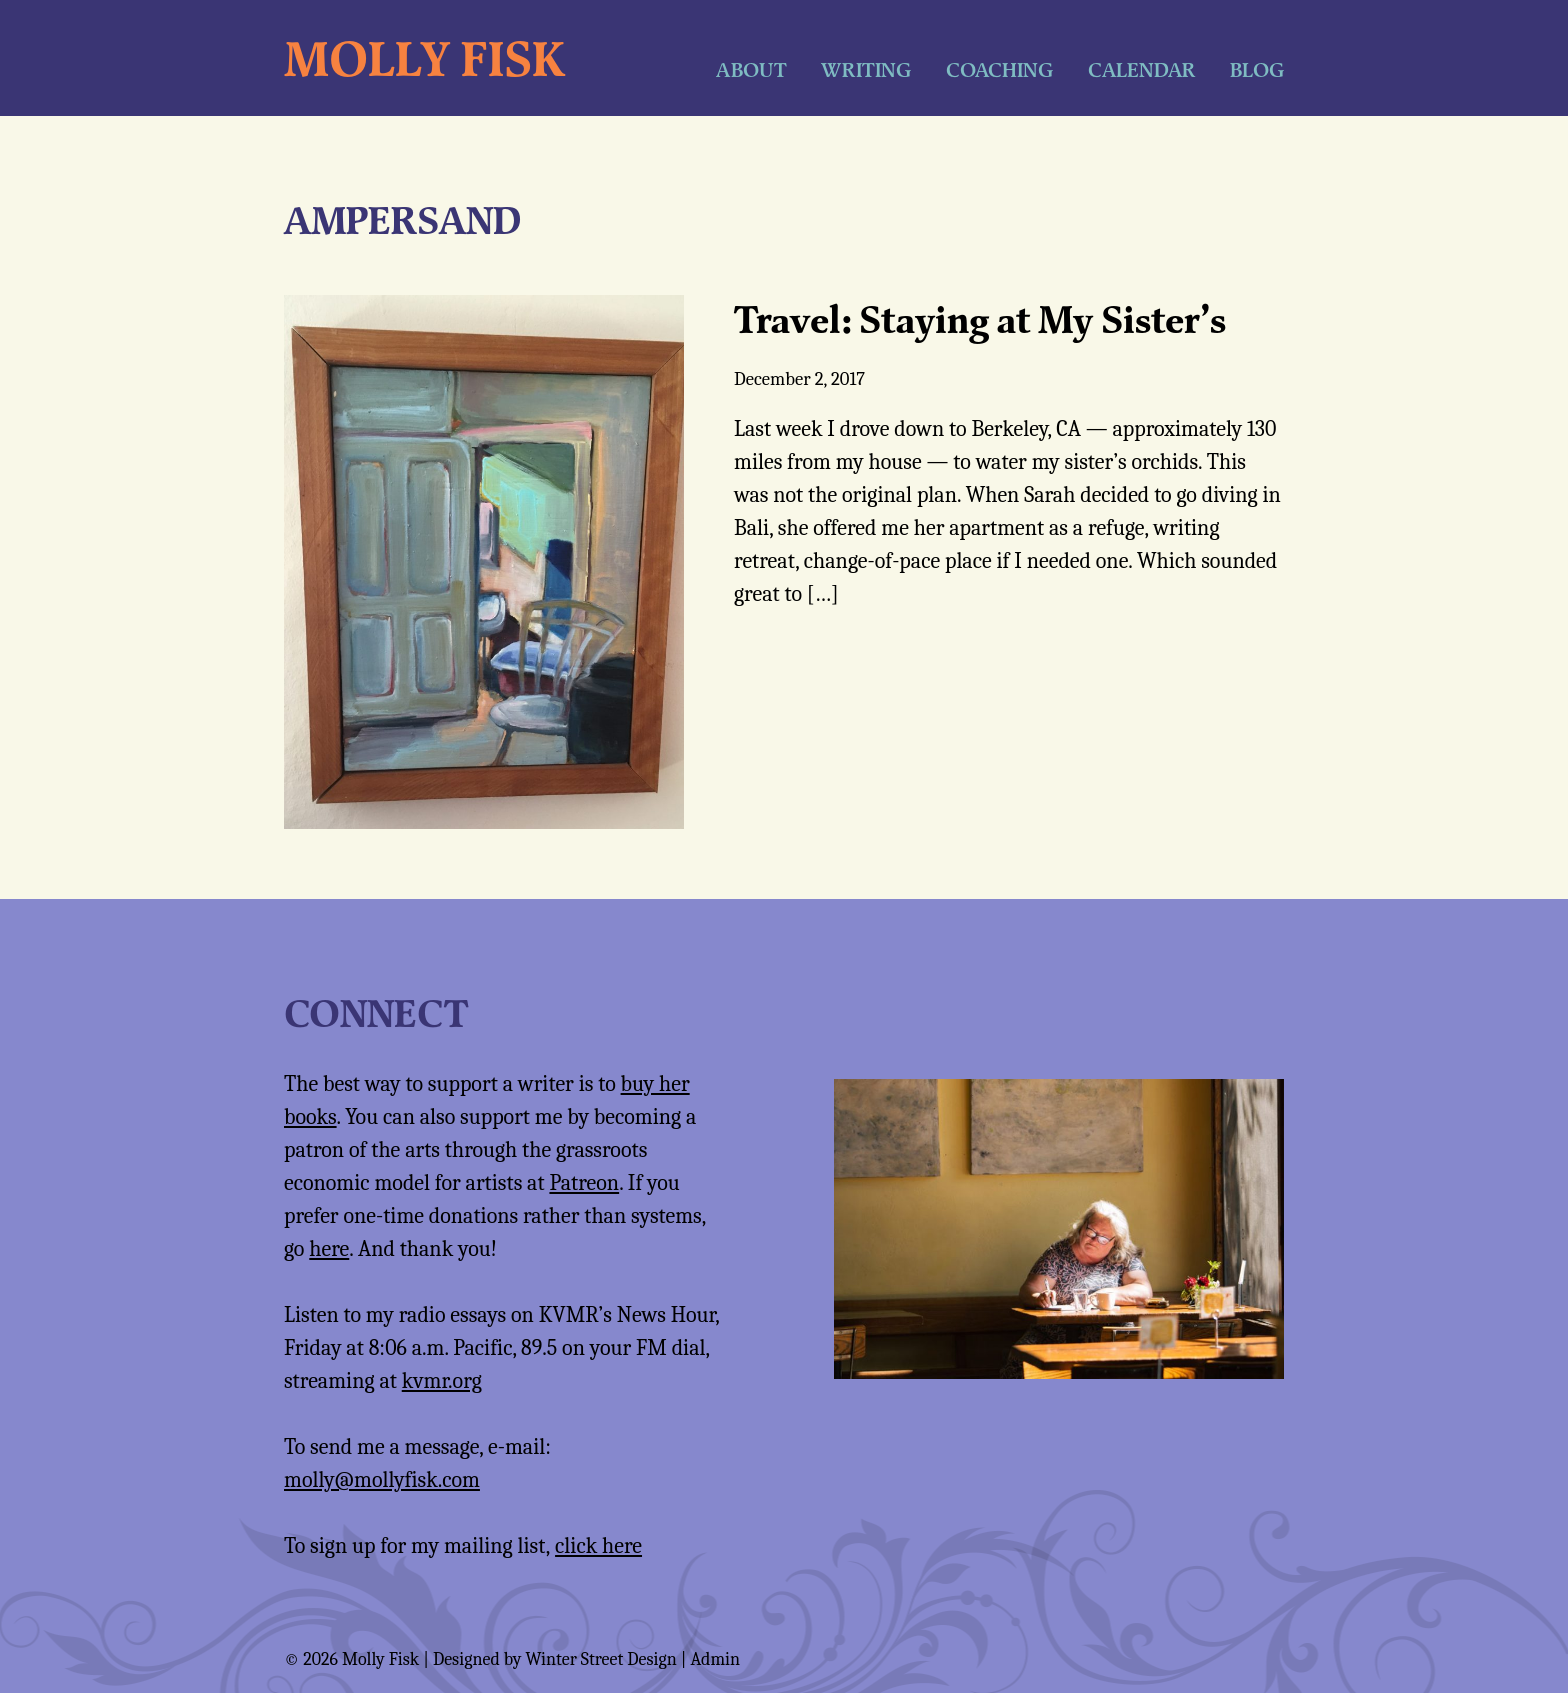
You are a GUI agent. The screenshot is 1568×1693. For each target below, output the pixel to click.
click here (598, 1546)
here (329, 1249)
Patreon (584, 1183)
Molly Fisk (424, 58)
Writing (866, 69)
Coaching (999, 69)
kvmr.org (442, 1381)
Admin (715, 1659)
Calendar (1141, 69)
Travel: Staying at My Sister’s (980, 319)
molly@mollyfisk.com (382, 1480)
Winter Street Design (600, 1659)
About (751, 69)
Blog (1257, 69)
